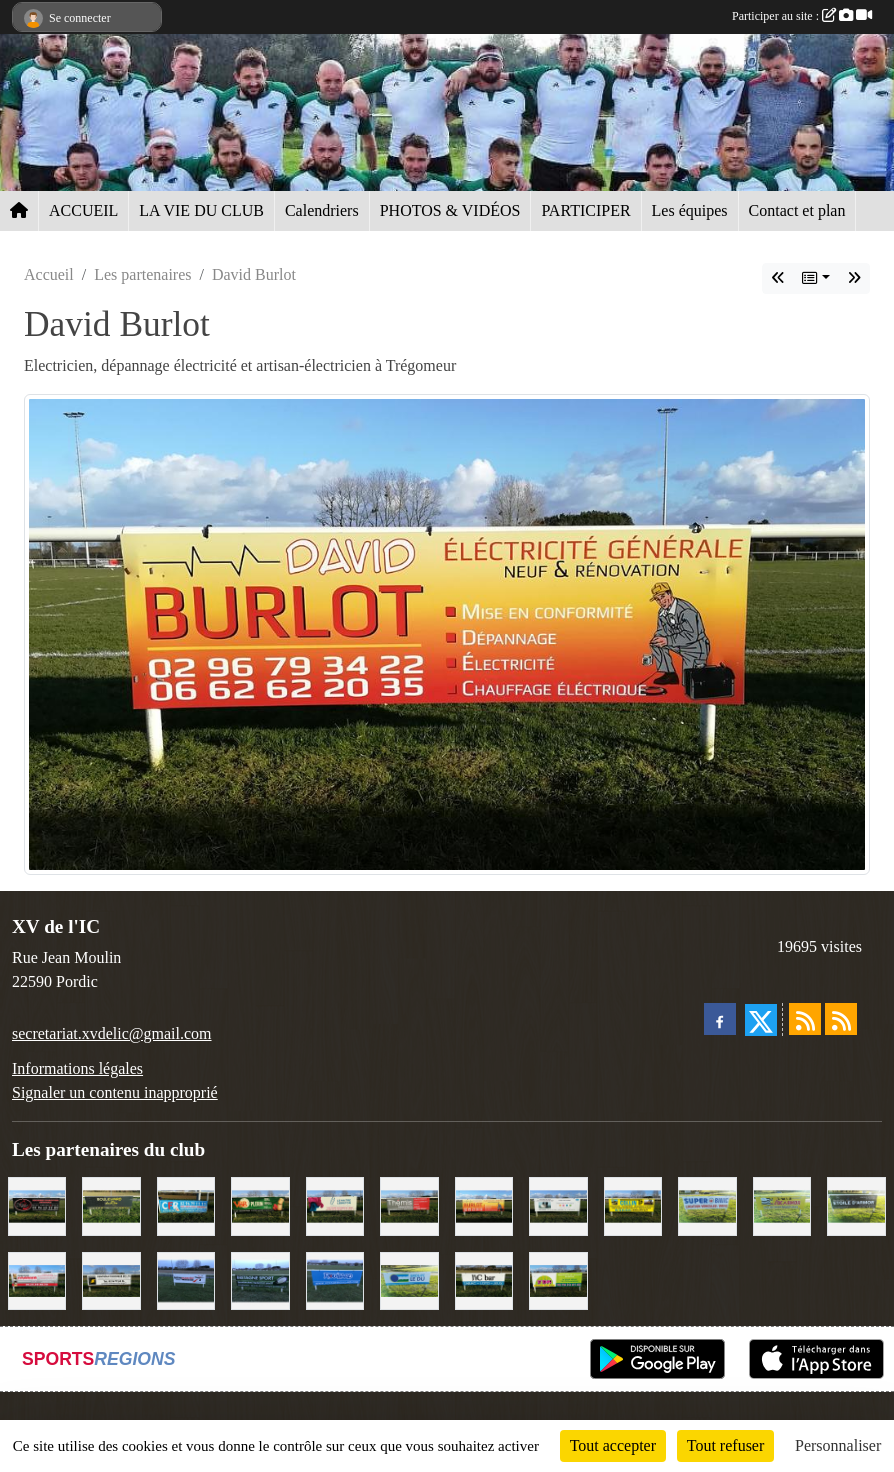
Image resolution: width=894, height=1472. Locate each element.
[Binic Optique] (558, 1204)
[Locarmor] (782, 1204)
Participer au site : (802, 16)
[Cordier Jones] (37, 1279)
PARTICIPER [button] (585, 210)
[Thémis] (409, 1204)
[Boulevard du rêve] (111, 1204)
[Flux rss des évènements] (841, 1019)
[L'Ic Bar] (484, 1279)
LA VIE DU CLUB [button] (201, 210)
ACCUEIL (83, 210)
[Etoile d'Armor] (856, 1204)
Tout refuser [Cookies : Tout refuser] (726, 1445)
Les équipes (690, 210)
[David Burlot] (484, 1204)
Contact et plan (797, 210)
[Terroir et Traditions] (37, 1204)
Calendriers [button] (322, 210)
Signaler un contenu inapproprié (115, 1092)
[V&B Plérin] (260, 1204)
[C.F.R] (186, 1204)
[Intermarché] (186, 1279)
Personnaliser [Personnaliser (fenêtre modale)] (838, 1445)
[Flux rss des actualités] (805, 1019)
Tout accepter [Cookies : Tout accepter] (613, 1445)
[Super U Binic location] (707, 1204)
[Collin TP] (633, 1204)
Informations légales (77, 1068)
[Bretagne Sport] (260, 1279)
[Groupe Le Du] (409, 1279)
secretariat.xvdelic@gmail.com (112, 1033)
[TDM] (558, 1279)
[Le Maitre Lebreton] (335, 1204)
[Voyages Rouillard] (335, 1279)
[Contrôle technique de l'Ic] (111, 1279)
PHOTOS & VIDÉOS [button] (450, 210)
